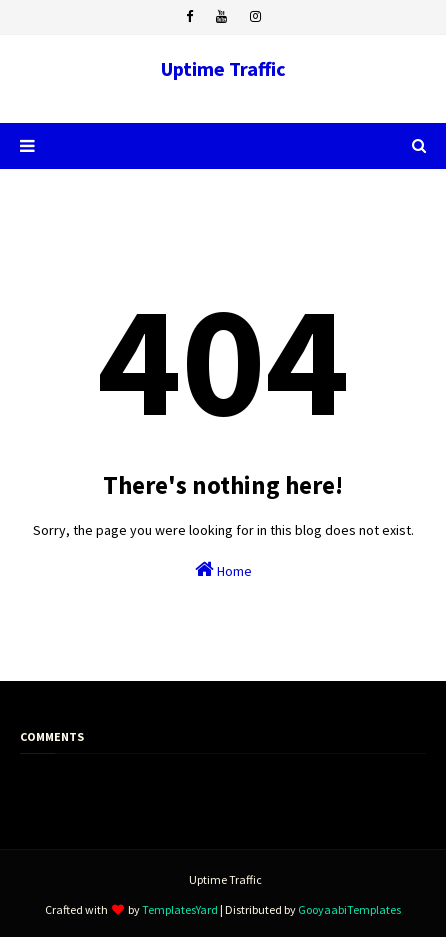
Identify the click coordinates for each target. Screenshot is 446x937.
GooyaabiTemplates (349, 909)
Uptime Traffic (223, 68)
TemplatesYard (180, 909)
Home (223, 569)
